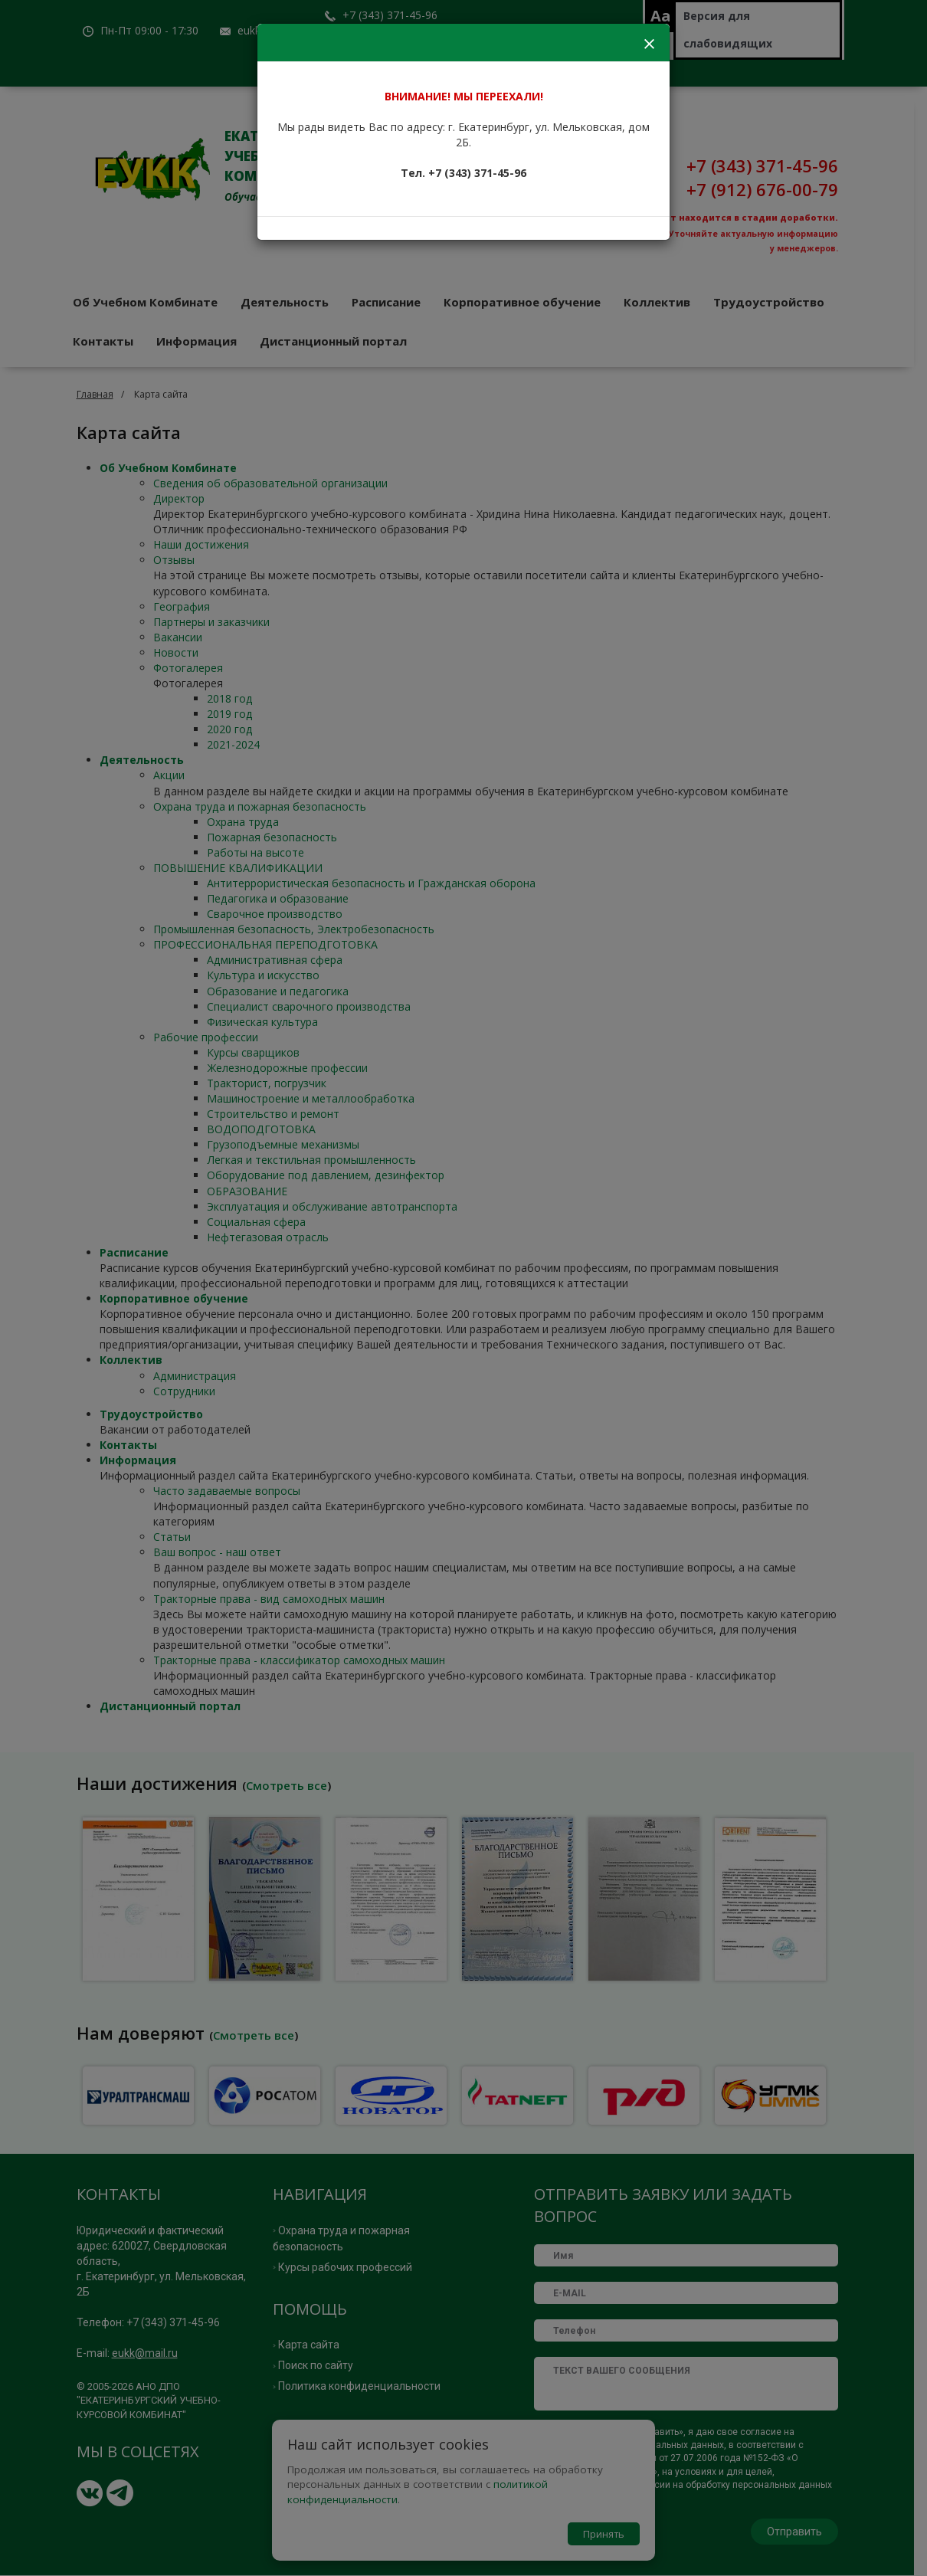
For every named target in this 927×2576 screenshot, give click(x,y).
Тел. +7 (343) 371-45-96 (463, 173)
